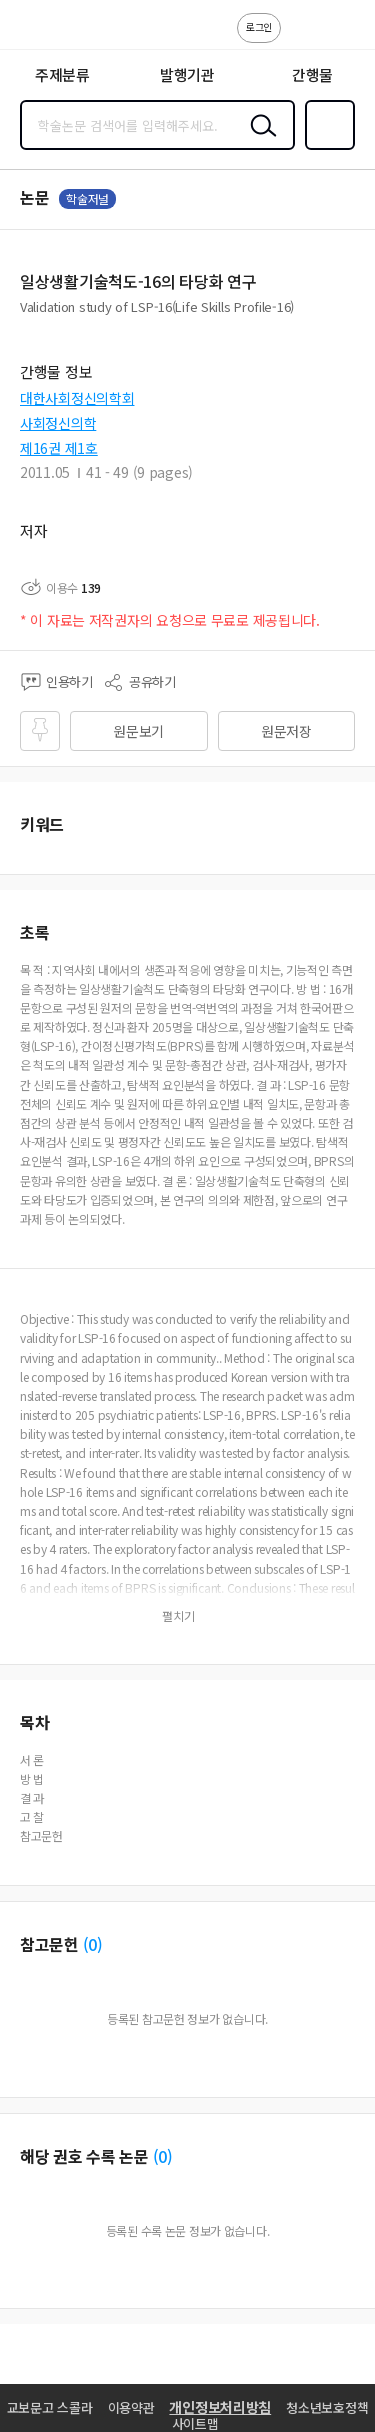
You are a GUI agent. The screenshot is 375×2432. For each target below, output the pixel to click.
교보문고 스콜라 (50, 2407)
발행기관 (187, 74)
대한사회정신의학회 (77, 398)
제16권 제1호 (59, 448)
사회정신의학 (58, 423)
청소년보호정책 (327, 2407)
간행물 (312, 74)
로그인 (259, 26)
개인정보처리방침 (220, 2407)
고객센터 (302, 38)
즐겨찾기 (326, 148)
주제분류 (62, 74)
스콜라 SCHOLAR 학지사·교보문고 (60, 31)
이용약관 (131, 2407)
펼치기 (178, 1616)
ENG (344, 38)
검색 (259, 141)
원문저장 (286, 731)
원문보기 (138, 731)
